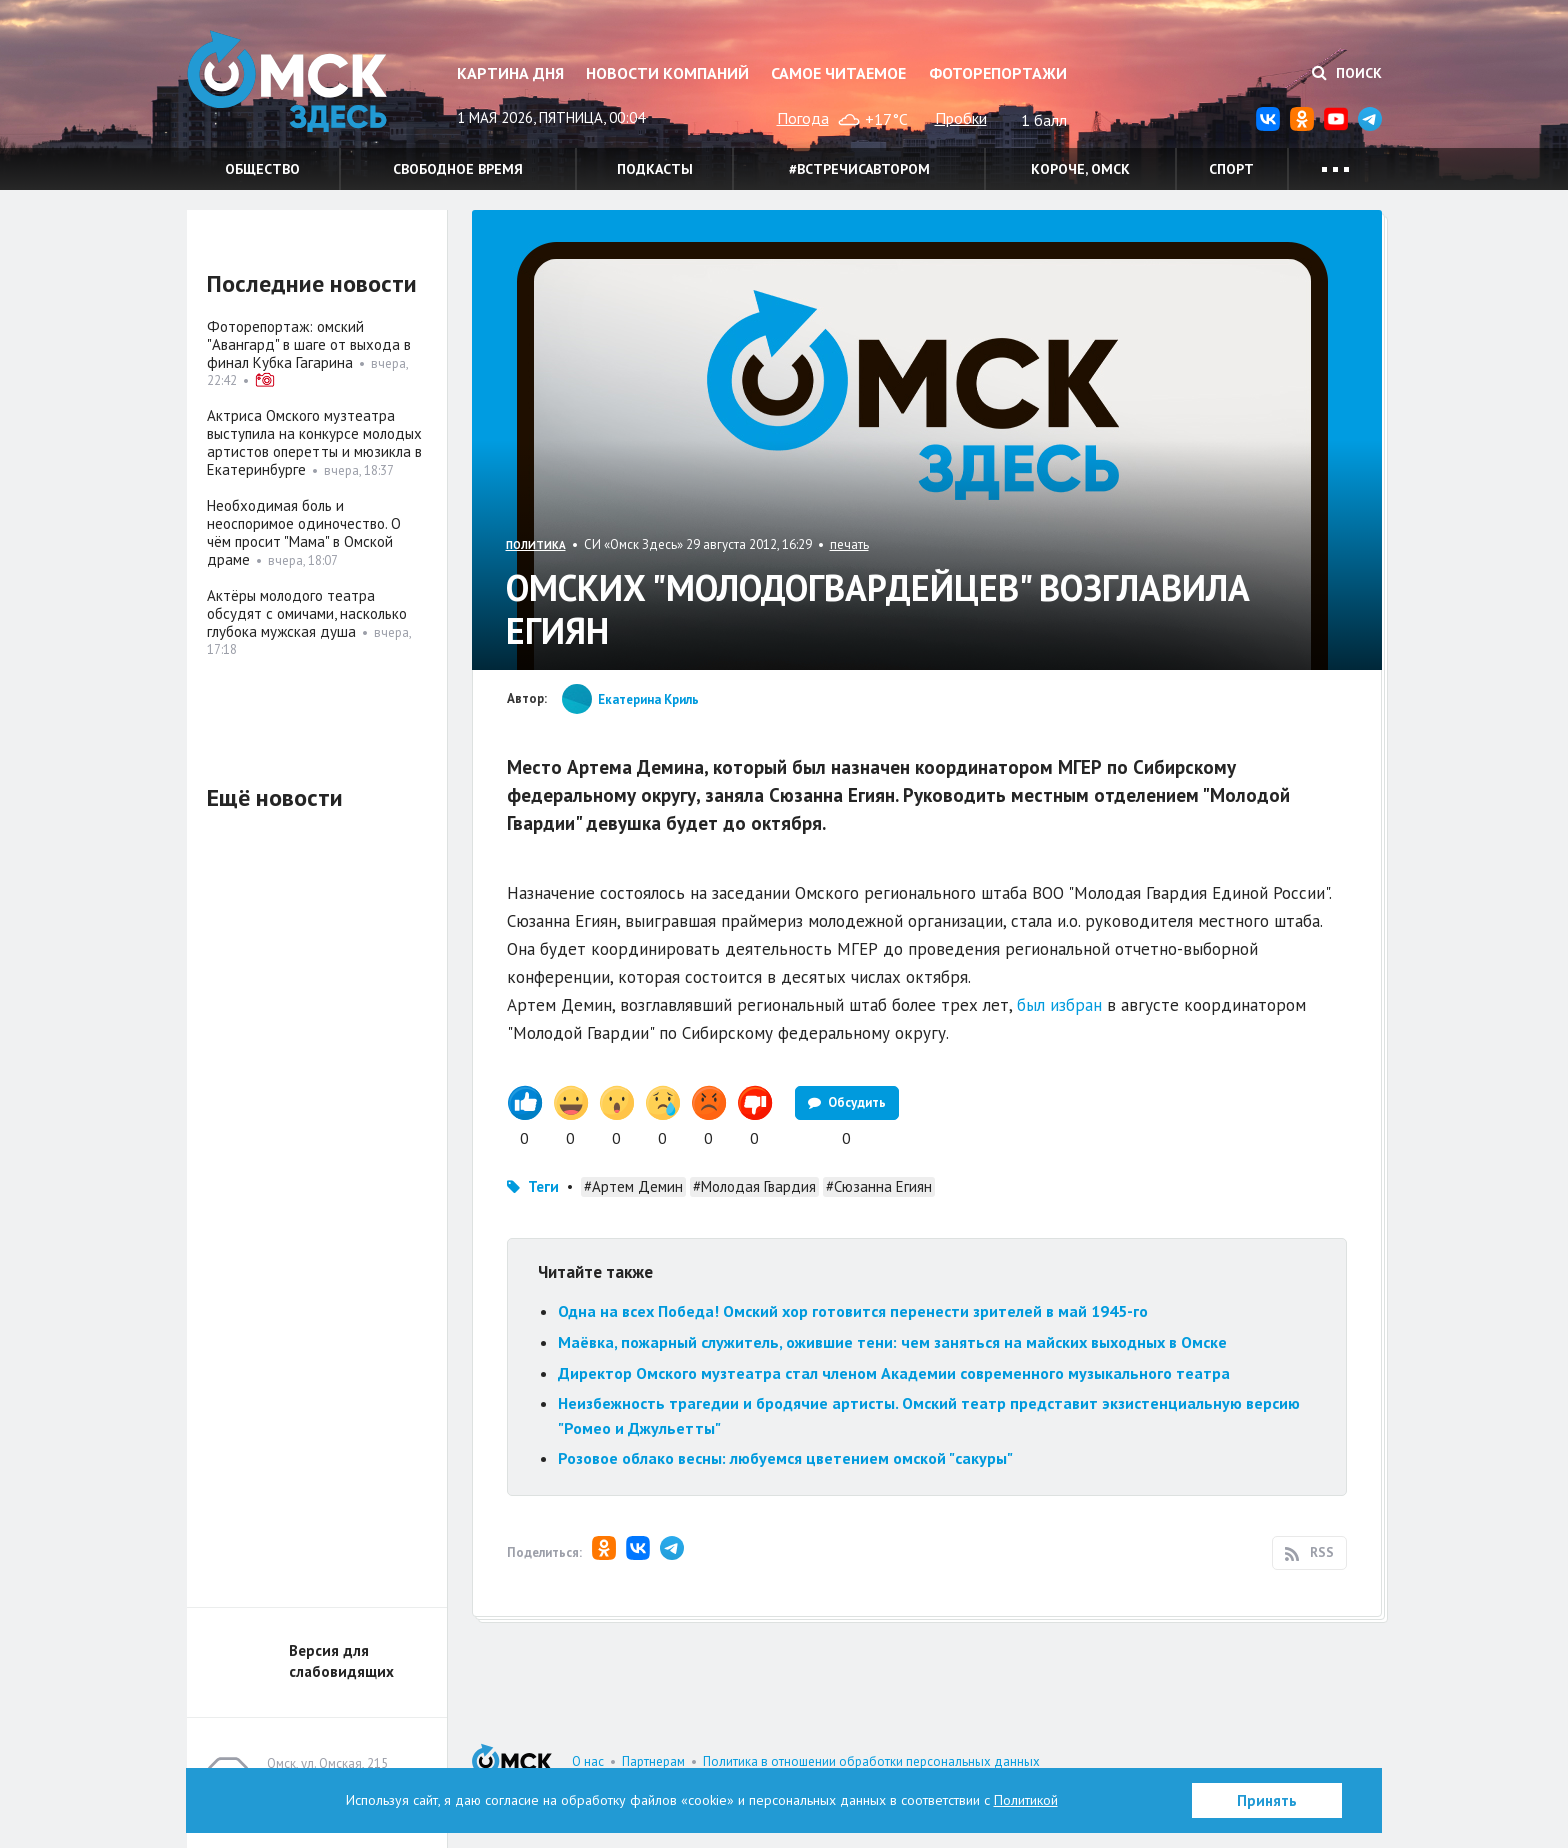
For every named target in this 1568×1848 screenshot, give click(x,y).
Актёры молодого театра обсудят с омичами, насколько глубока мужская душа (307, 613)
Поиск (1347, 73)
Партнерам (653, 1761)
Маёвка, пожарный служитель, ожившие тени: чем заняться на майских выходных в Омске (892, 1342)
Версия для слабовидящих (341, 1661)
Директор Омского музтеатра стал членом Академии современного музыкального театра (894, 1373)
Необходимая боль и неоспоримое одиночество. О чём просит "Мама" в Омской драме (304, 532)
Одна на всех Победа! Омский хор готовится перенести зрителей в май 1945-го (853, 1311)
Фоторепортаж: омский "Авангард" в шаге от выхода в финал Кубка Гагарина (309, 344)
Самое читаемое (838, 73)
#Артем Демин (633, 1186)
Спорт (1231, 169)
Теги (543, 1186)
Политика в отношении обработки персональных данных (871, 1761)
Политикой (1026, 1800)
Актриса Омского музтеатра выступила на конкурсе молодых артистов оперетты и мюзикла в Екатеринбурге (314, 442)
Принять (1267, 1800)
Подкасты (655, 169)
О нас (588, 1761)
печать (849, 544)
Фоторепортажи (998, 73)
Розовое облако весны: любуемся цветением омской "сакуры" (785, 1458)
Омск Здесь (287, 81)
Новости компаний (667, 73)
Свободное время (458, 169)
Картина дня (510, 73)
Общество (262, 169)
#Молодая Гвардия (754, 1186)
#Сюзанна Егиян (879, 1186)
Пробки (961, 118)
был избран (1059, 1005)
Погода (803, 118)
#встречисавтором (859, 169)
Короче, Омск (1080, 169)
